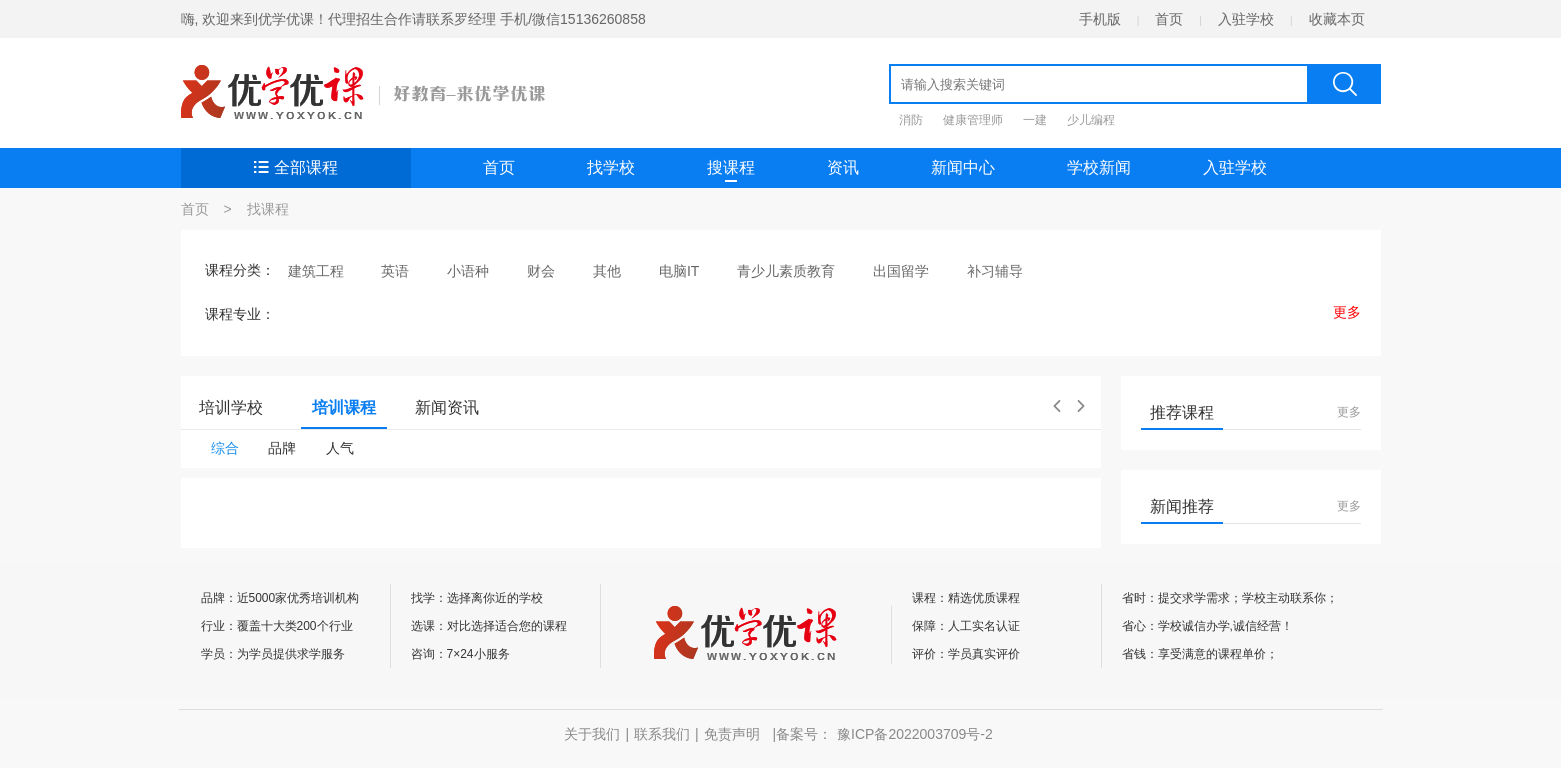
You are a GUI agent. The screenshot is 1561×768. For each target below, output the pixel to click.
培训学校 (231, 407)
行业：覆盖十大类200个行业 (277, 626)
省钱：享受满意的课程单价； (1200, 654)
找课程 (268, 209)
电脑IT (679, 271)
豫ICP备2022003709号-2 (915, 734)
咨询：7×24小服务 (460, 654)
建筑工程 (316, 271)
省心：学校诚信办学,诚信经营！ (1207, 626)
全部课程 (296, 167)
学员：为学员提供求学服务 (273, 654)
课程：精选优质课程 (966, 598)
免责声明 (732, 734)
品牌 (282, 448)
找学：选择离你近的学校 (477, 598)
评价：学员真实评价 (966, 654)
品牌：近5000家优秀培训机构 (280, 598)
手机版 (1100, 19)
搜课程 (731, 170)
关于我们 (592, 734)
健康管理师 (973, 120)
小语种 (468, 271)
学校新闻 (1099, 167)
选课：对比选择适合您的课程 (489, 626)
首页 (1169, 19)
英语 (395, 271)
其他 (607, 271)
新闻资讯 (447, 407)
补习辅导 (995, 271)
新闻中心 (963, 167)
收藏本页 (1337, 19)
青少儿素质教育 (786, 271)
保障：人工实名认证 (966, 626)
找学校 (611, 167)
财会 (541, 271)
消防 (911, 120)
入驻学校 (1246, 19)
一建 (1035, 120)
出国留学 (901, 271)
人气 (340, 448)
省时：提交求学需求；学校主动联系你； (1230, 598)
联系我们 (662, 734)
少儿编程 (1091, 120)
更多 (1349, 412)
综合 (225, 448)
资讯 (843, 167)
